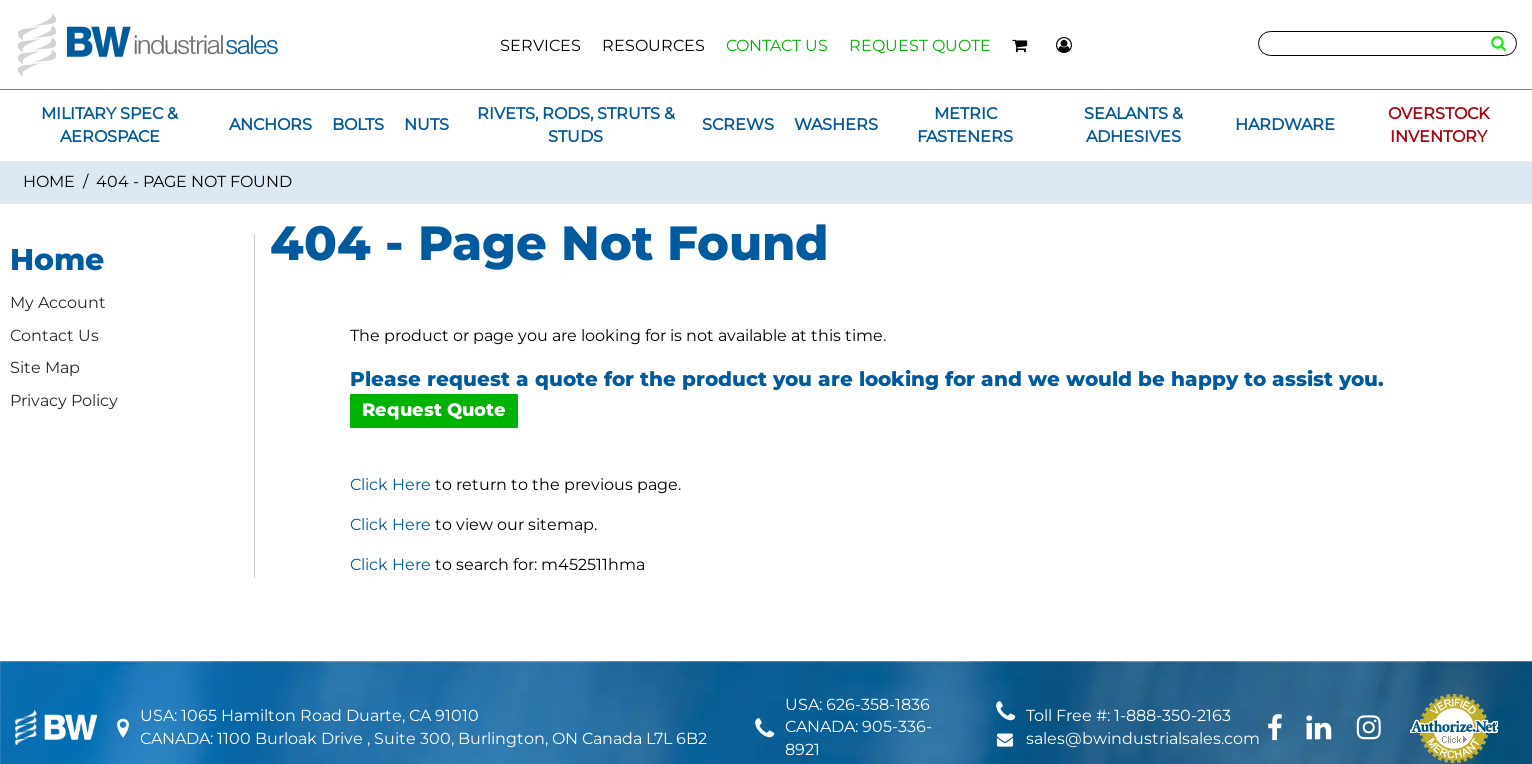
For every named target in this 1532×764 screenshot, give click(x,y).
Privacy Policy (64, 400)
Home (49, 181)
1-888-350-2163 (1172, 715)
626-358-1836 (878, 704)
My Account (58, 302)
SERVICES (540, 45)
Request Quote (434, 410)
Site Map (45, 367)
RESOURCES (653, 45)
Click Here (390, 484)
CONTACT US (777, 45)
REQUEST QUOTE (920, 45)
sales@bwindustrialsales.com (1143, 738)
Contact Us (54, 335)
